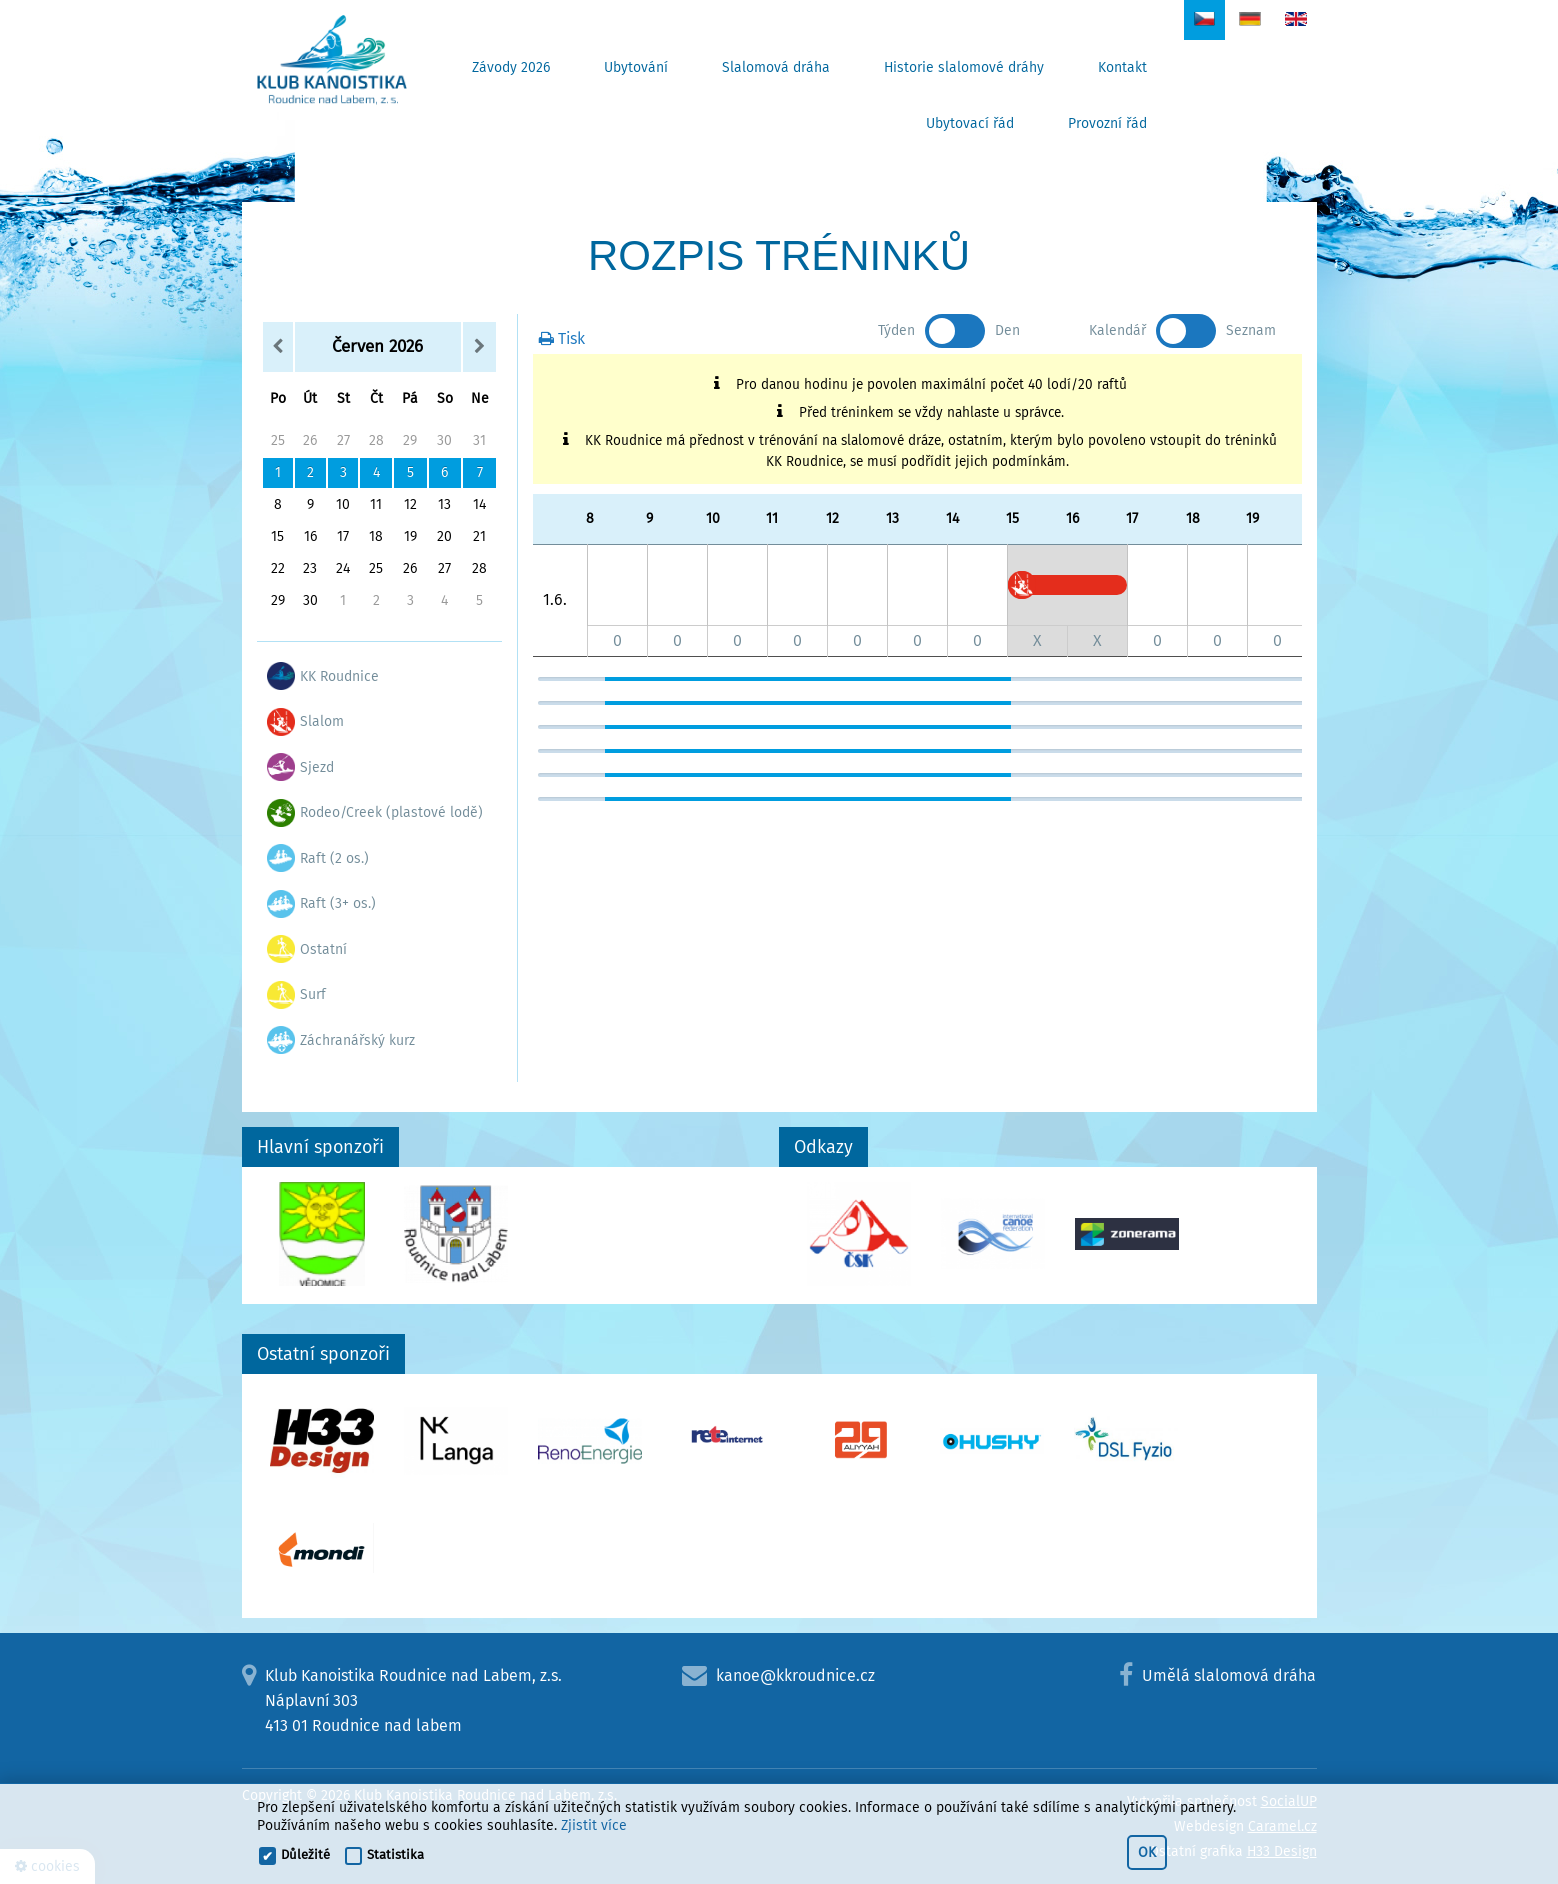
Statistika (395, 1854)
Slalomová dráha (776, 67)
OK (1147, 1852)
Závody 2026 (511, 67)
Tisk (562, 338)
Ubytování (636, 67)
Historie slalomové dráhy (964, 67)
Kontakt (1122, 67)
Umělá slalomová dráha (1229, 1675)
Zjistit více (594, 1825)
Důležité (305, 1854)
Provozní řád (1107, 123)
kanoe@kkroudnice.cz (795, 1675)
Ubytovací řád (970, 123)
